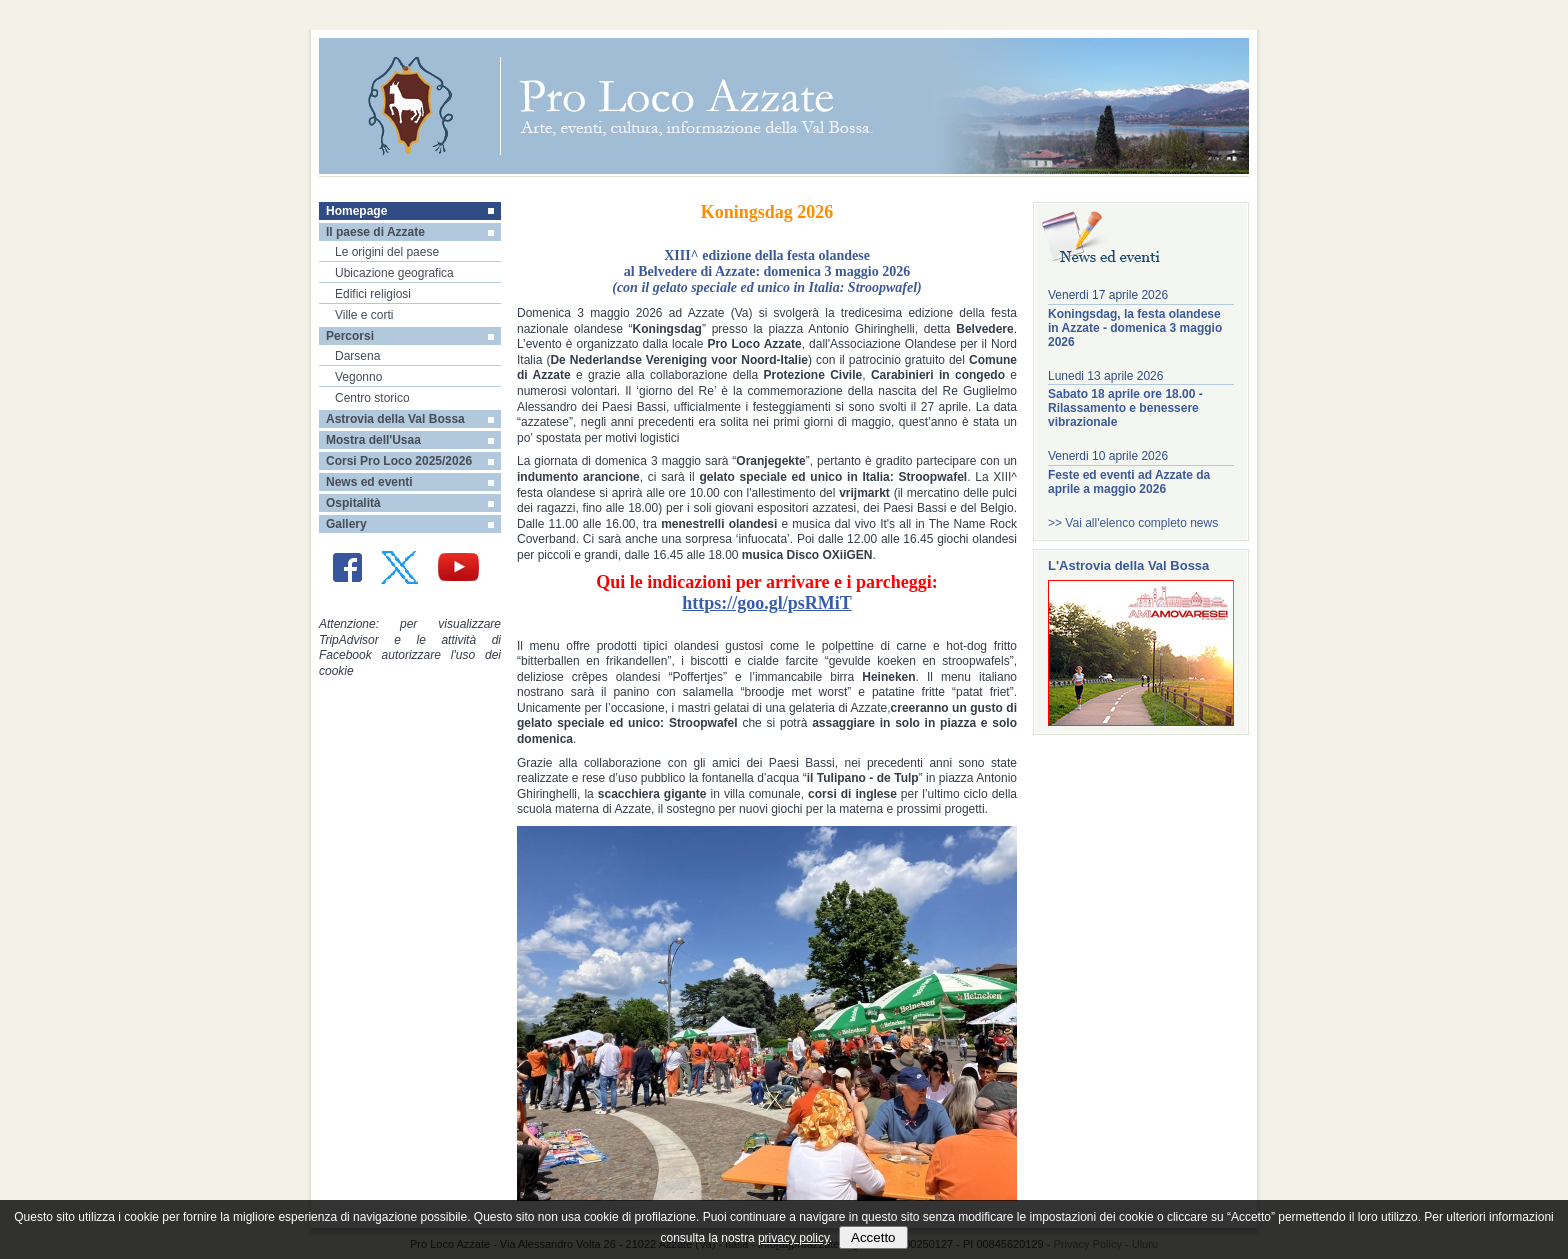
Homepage (356, 211)
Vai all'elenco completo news (1141, 523)
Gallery (346, 524)
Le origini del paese (387, 252)
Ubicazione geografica (394, 273)
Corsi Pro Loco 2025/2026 (399, 461)
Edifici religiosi (373, 294)
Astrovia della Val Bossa (395, 419)
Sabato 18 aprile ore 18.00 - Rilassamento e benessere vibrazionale (1125, 408)
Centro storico (372, 398)
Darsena (357, 356)
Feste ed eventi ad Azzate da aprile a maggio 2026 (1129, 482)
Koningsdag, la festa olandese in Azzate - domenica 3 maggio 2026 (1135, 328)
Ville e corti (364, 315)
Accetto (873, 1237)
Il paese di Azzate (375, 232)
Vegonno (358, 377)
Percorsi (350, 336)
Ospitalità (353, 503)
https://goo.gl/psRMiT (767, 603)
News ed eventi (369, 482)
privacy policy (793, 1238)
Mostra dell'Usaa (373, 440)
